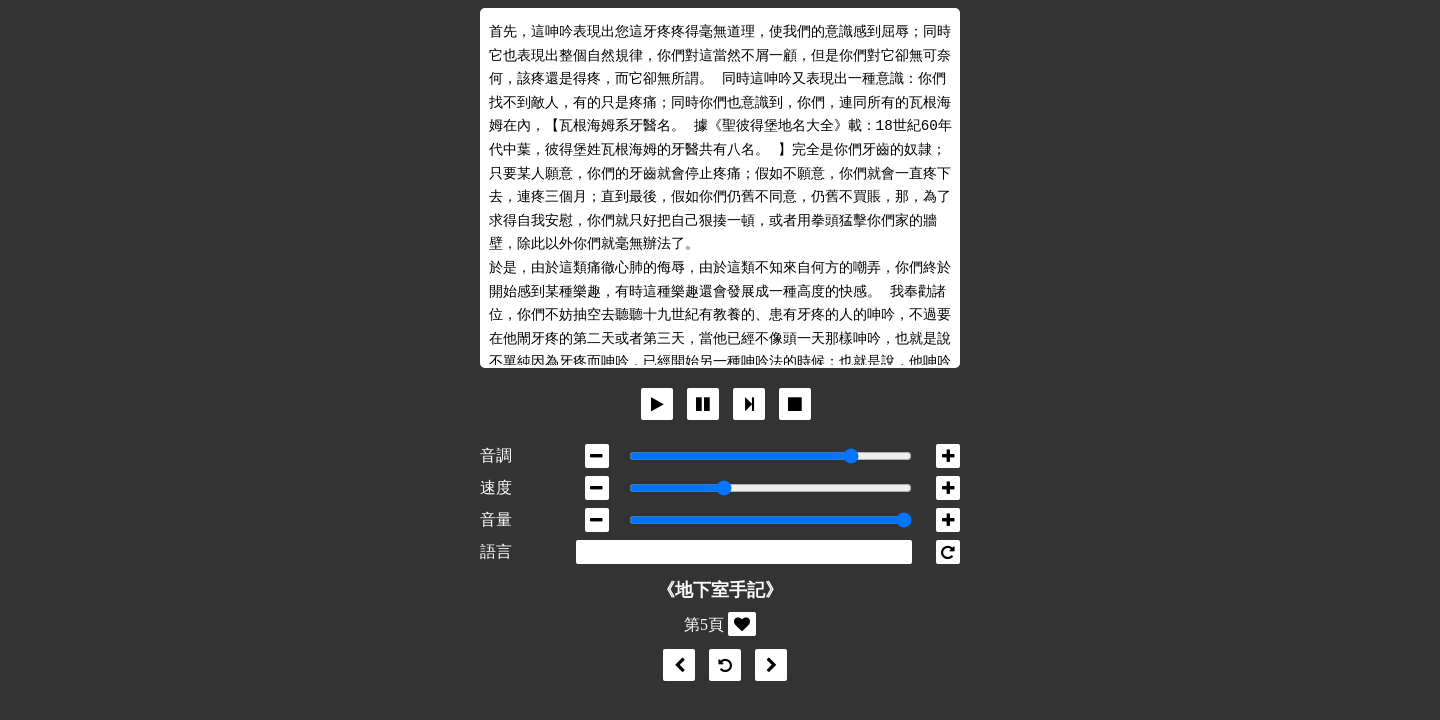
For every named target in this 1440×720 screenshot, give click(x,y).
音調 (496, 455)
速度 (496, 487)
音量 (496, 519)
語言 (496, 551)
